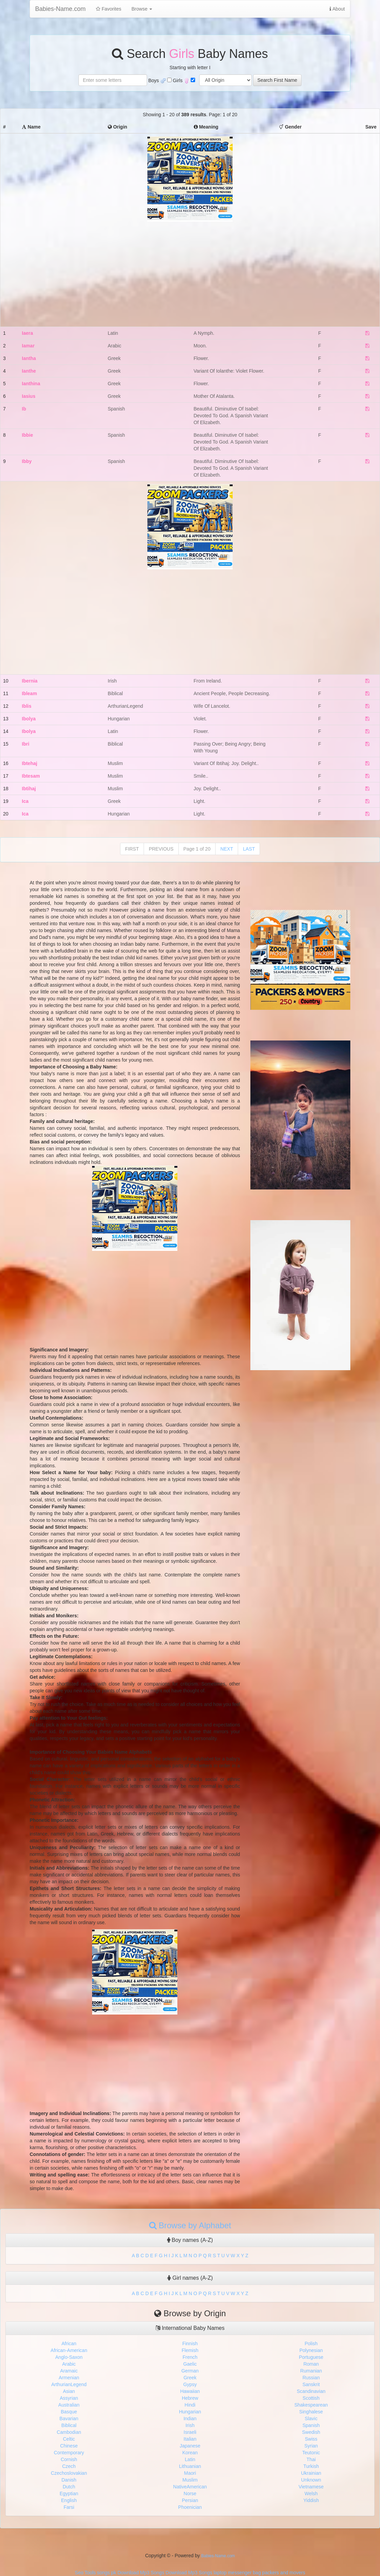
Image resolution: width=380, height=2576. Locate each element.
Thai (311, 2459)
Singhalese (311, 2411)
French (190, 2357)
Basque (69, 2411)
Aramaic (68, 2370)
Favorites (108, 9)
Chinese (68, 2445)
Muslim (190, 2480)
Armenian (69, 2377)
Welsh (311, 2493)
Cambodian (69, 2432)
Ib (24, 408)
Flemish (189, 2350)
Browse (142, 9)
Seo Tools (85, 2572)
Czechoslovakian (69, 2473)
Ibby (27, 461)
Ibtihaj (29, 788)
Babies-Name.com (60, 8)
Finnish (190, 2343)
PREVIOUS (161, 849)
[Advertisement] (190, 269)
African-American (68, 2350)
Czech (69, 2466)
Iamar (28, 345)
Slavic (311, 2418)
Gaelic (190, 2364)
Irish (190, 2425)
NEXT (226, 849)
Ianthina (31, 383)
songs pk (106, 2572)
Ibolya (28, 718)
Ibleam (29, 693)
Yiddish (311, 2500)
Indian (190, 2418)
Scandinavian (311, 2391)
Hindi (190, 2405)
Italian (190, 2439)
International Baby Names (190, 2328)
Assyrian (69, 2398)
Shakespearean (311, 2405)
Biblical (68, 2425)
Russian (311, 2377)
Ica (25, 801)
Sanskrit (311, 2384)
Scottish (311, 2398)
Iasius (28, 396)
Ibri (25, 744)
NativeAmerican (190, 2486)
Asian (69, 2391)
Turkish (311, 2466)
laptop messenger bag (237, 2572)
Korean (190, 2452)
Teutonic (311, 2452)
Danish (68, 2480)
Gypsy (190, 2384)
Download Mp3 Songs (140, 2572)
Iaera (27, 333)
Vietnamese (311, 2486)
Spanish (311, 2425)
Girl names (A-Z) (190, 2278)
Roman (311, 2364)
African (68, 2343)
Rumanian (311, 2370)
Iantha (29, 358)
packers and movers (283, 2572)
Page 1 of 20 (197, 849)
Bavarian (68, 2418)
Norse (190, 2493)
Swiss (311, 2439)
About (337, 9)
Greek (190, 2377)
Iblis (26, 706)
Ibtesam (31, 776)
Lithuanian (190, 2466)
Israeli (190, 2432)
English (69, 2500)
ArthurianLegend (69, 2384)
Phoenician (190, 2507)
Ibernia (30, 681)
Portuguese (311, 2357)
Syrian (311, 2445)
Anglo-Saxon (69, 2357)
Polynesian (311, 2350)
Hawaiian (190, 2391)
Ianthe (29, 371)
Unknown (311, 2480)
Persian (190, 2500)
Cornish (69, 2459)
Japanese (190, 2445)
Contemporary (69, 2452)
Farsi (68, 2507)
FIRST (132, 849)
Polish (311, 2343)
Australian (68, 2405)
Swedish (311, 2432)
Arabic (69, 2364)
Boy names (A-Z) (190, 2240)
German (190, 2370)
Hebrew (190, 2398)
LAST (249, 849)
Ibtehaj (29, 763)
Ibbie (27, 435)
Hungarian (190, 2411)
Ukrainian (311, 2473)
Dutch (69, 2486)
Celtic (69, 2439)
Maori (190, 2473)
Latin (190, 2459)
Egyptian (69, 2493)
